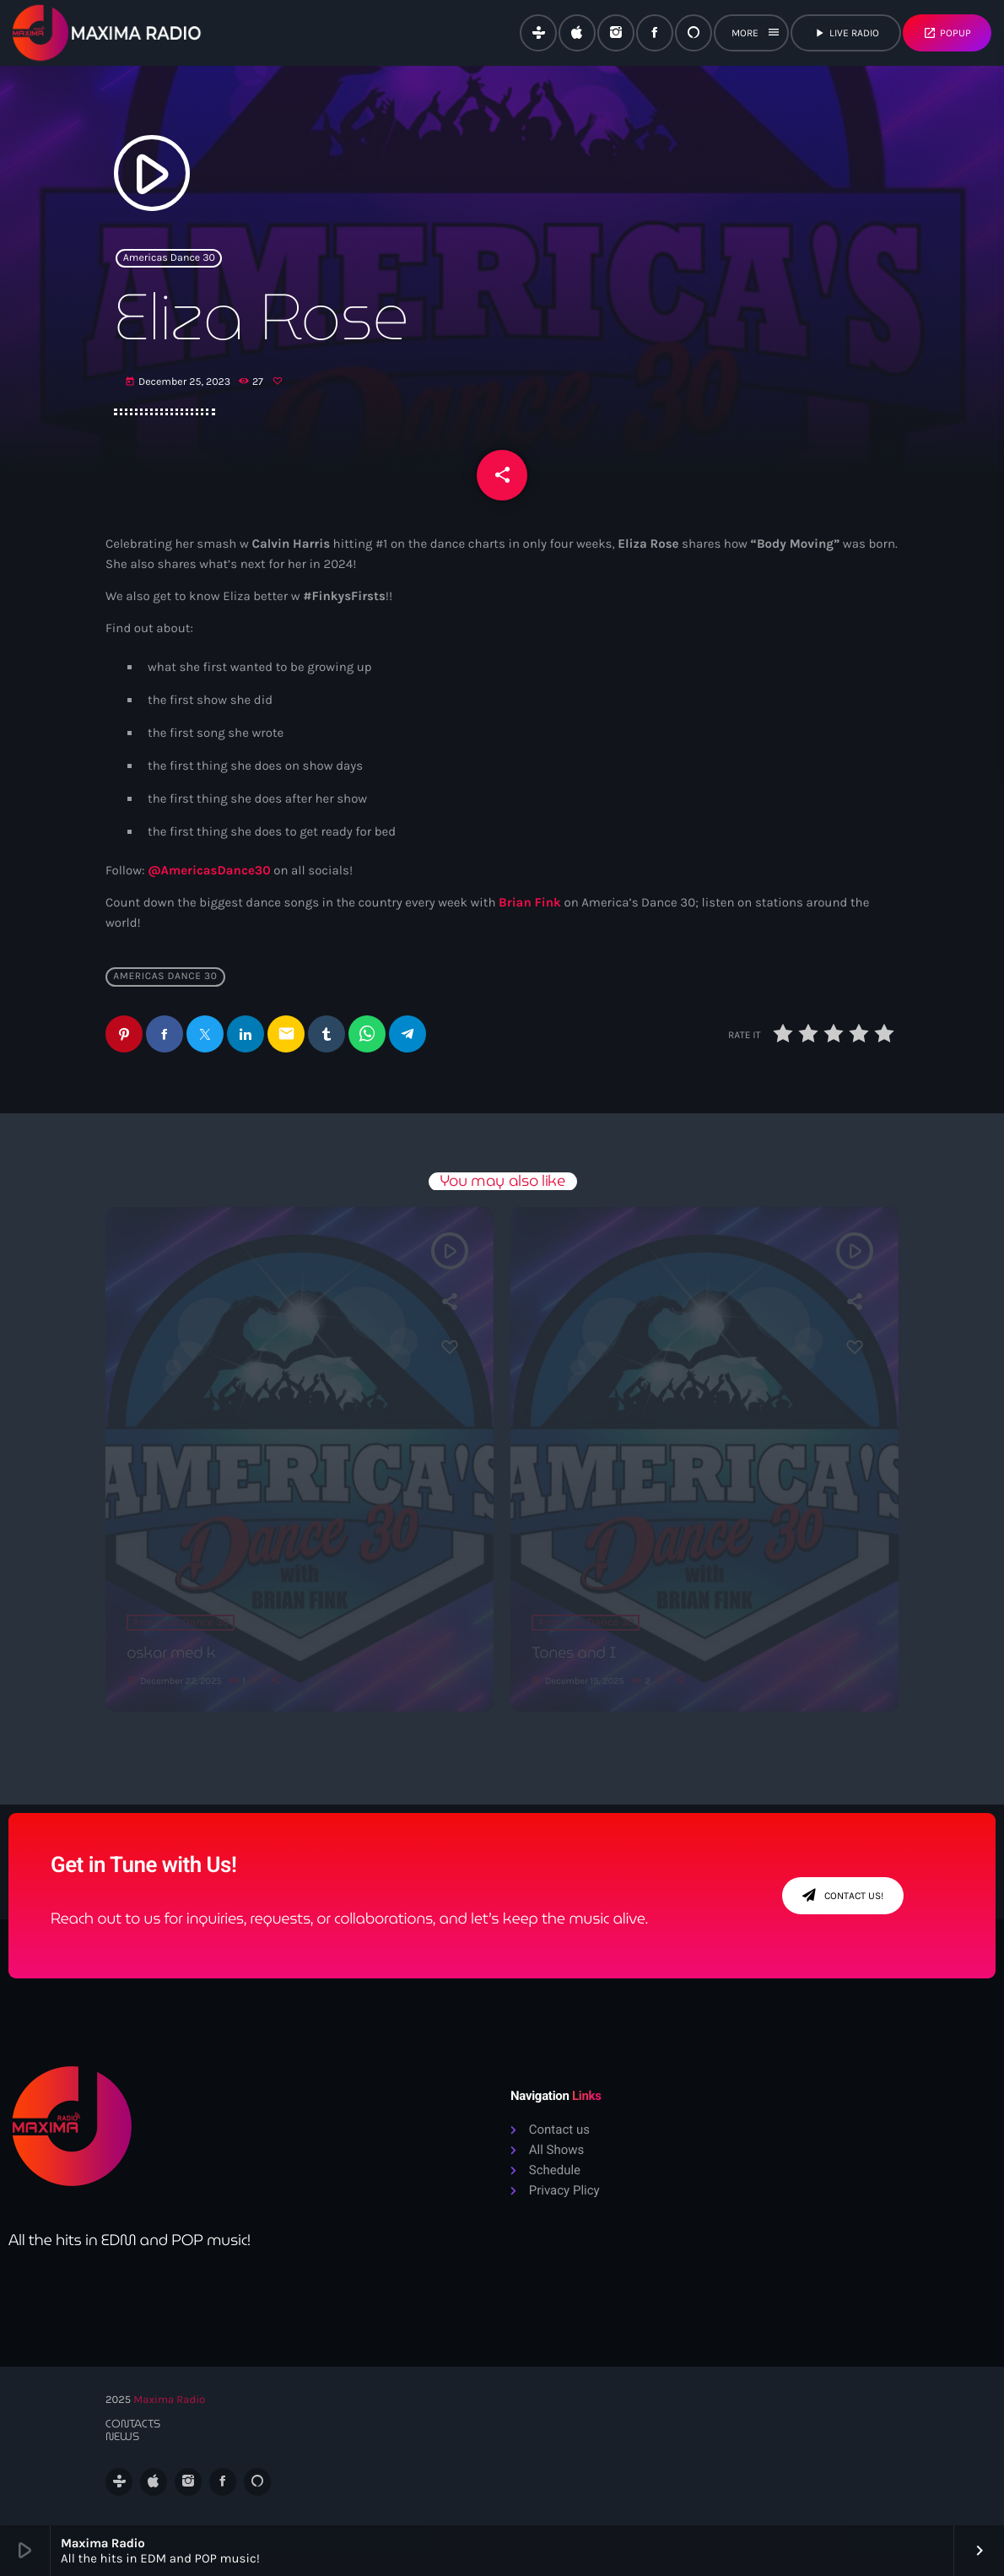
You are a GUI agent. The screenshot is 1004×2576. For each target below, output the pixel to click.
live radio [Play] (845, 33)
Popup (947, 33)
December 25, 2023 (179, 382)
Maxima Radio (169, 2400)
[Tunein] (538, 32)
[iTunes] (577, 32)
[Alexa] (693, 32)
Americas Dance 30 (169, 258)
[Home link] (107, 32)
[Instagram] (615, 32)
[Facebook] (654, 32)
